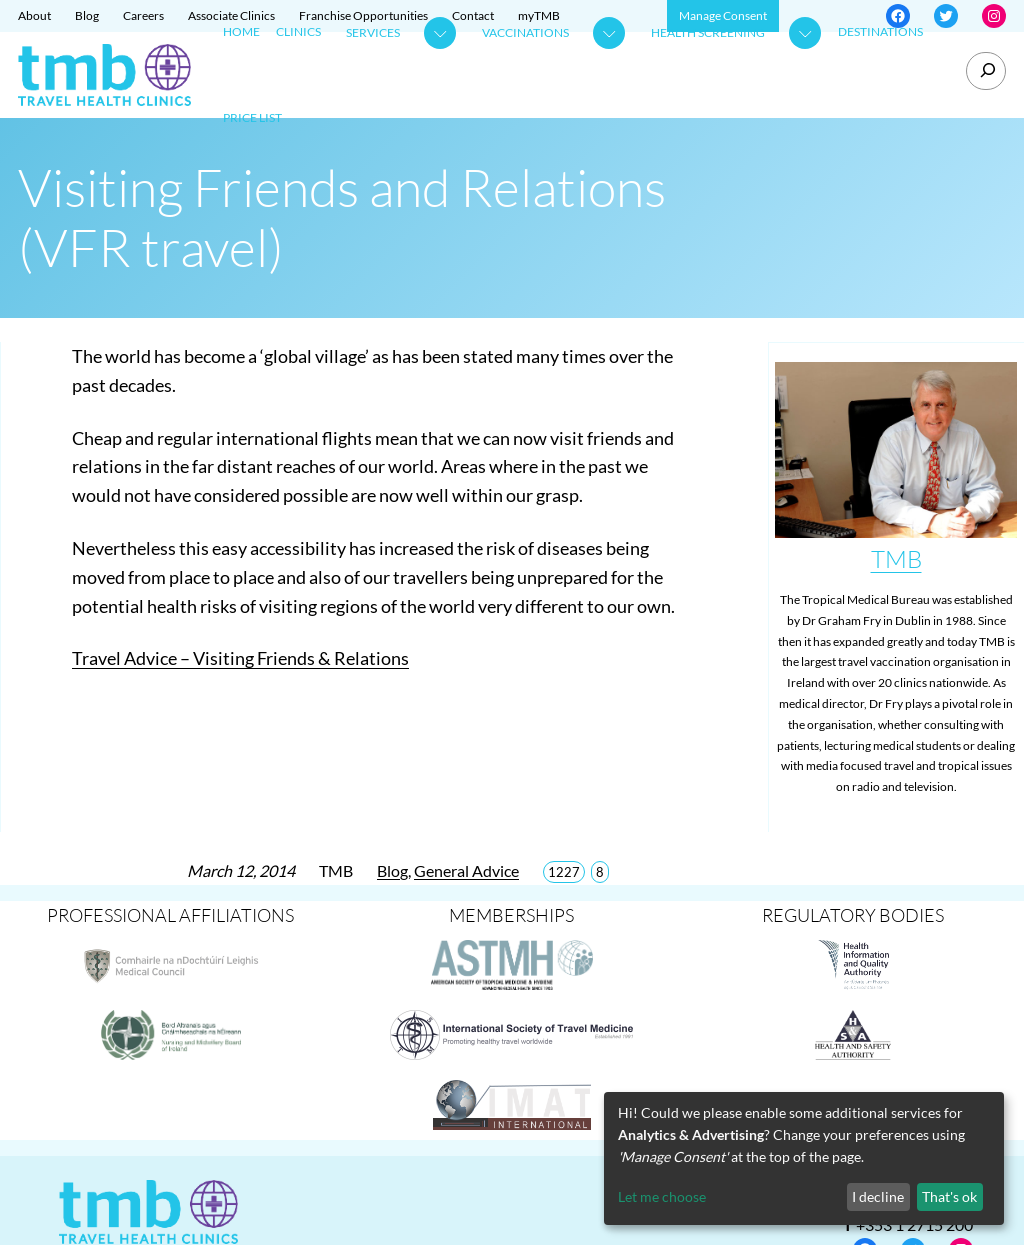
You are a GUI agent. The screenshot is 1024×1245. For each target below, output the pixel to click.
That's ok (949, 1196)
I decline (878, 1196)
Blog (392, 870)
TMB (896, 559)
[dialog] (804, 1158)
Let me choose (662, 1196)
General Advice (466, 870)
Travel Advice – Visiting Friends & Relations (240, 658)
